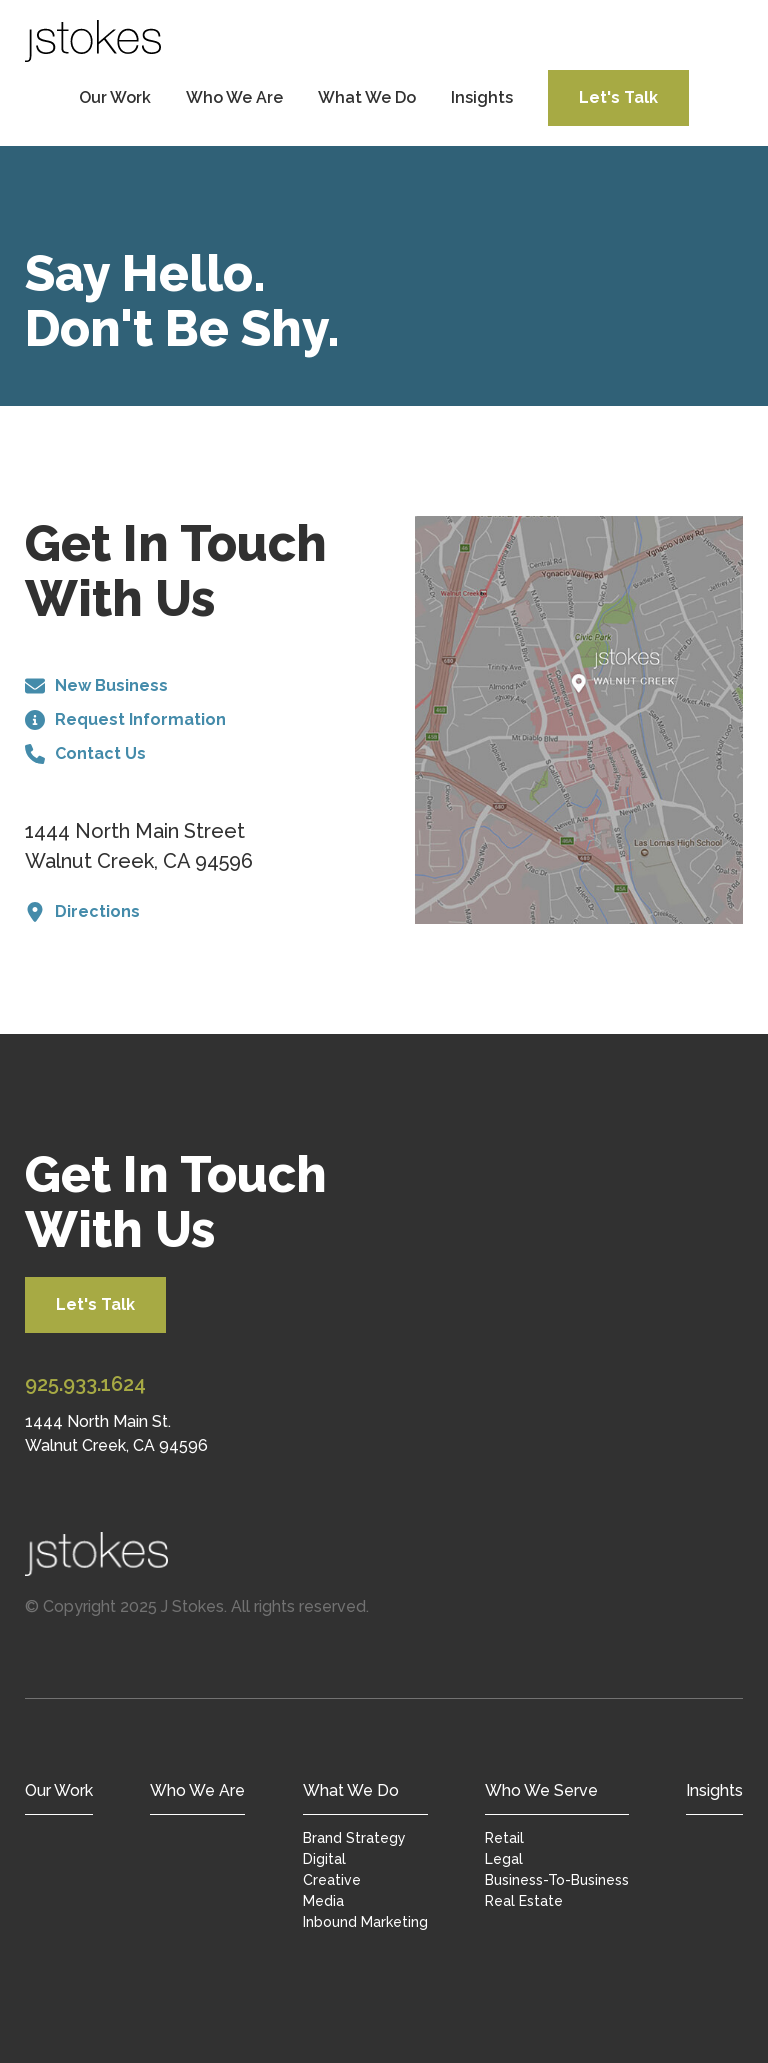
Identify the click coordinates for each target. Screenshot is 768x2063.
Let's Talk (618, 97)
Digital (324, 1859)
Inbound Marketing (365, 1922)
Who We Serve (541, 1790)
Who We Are (234, 97)
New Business (96, 686)
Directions (82, 912)
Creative (332, 1880)
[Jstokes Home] (384, 1554)
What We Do (367, 97)
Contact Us (85, 754)
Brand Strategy (354, 1838)
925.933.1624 (85, 1384)
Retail (504, 1838)
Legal (504, 1859)
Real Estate (524, 1901)
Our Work (115, 97)
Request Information (125, 720)
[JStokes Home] (93, 41)
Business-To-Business (557, 1880)
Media (323, 1901)
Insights (482, 97)
